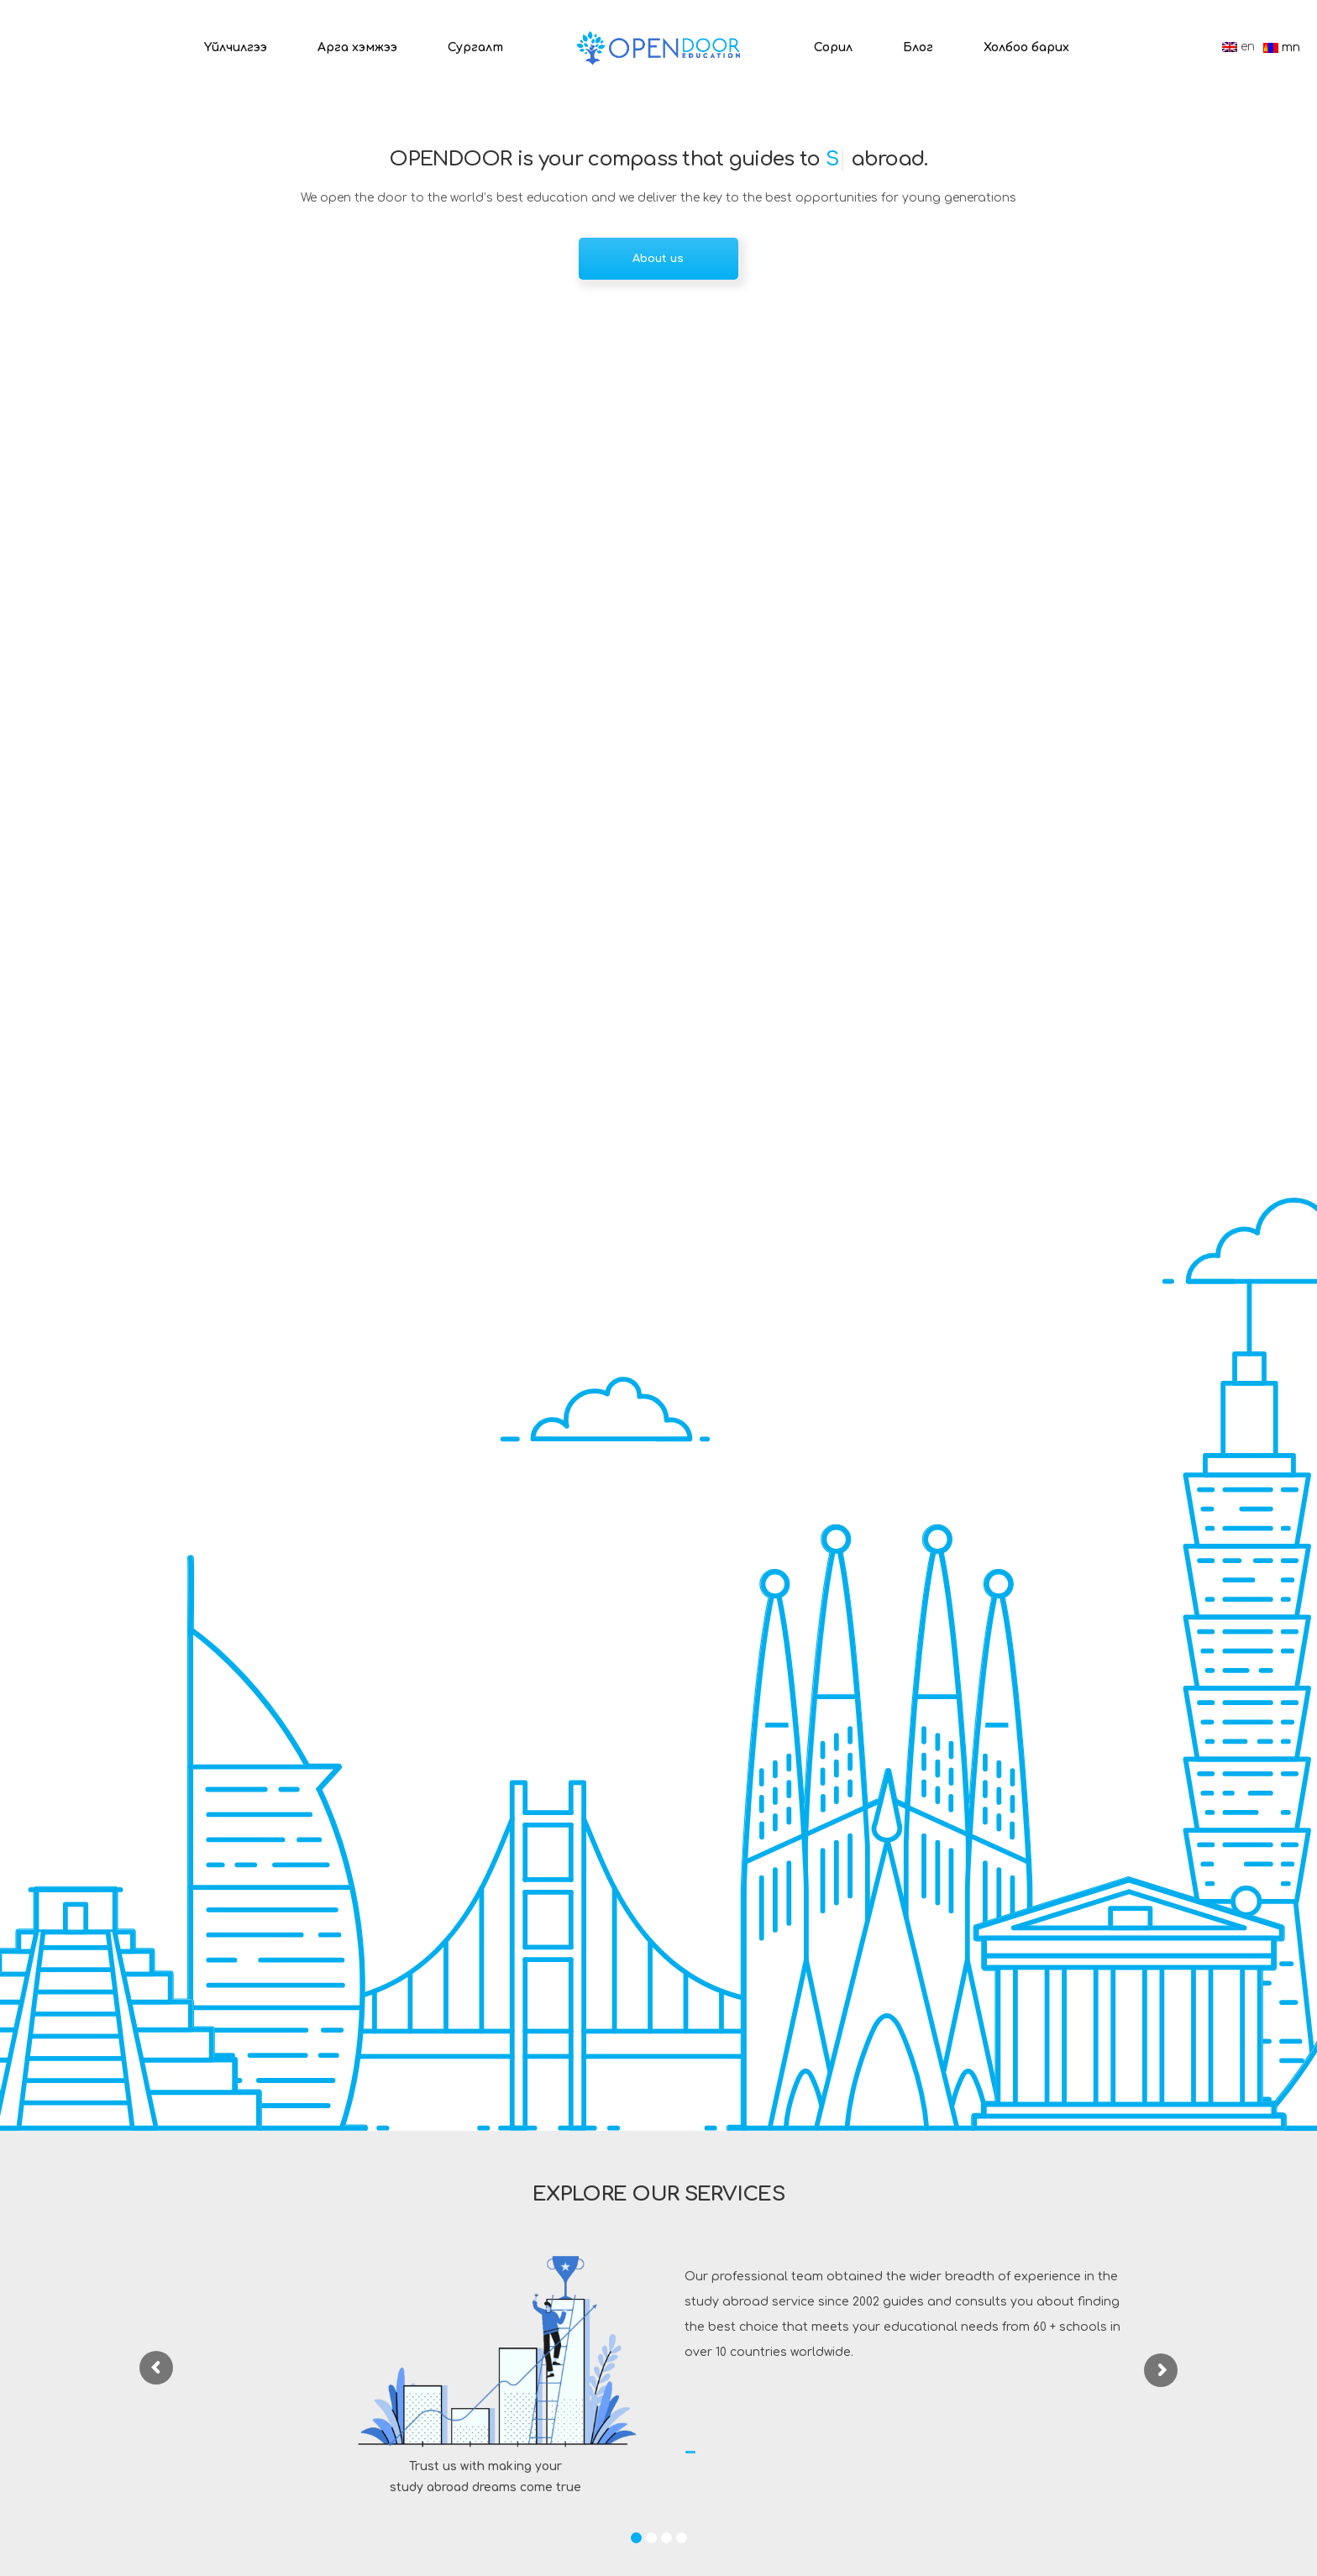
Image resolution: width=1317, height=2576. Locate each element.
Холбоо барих (1026, 47)
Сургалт (475, 47)
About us (658, 259)
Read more (746, 2456)
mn (1281, 47)
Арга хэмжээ (357, 47)
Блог (918, 47)
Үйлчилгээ (235, 47)
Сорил (833, 47)
